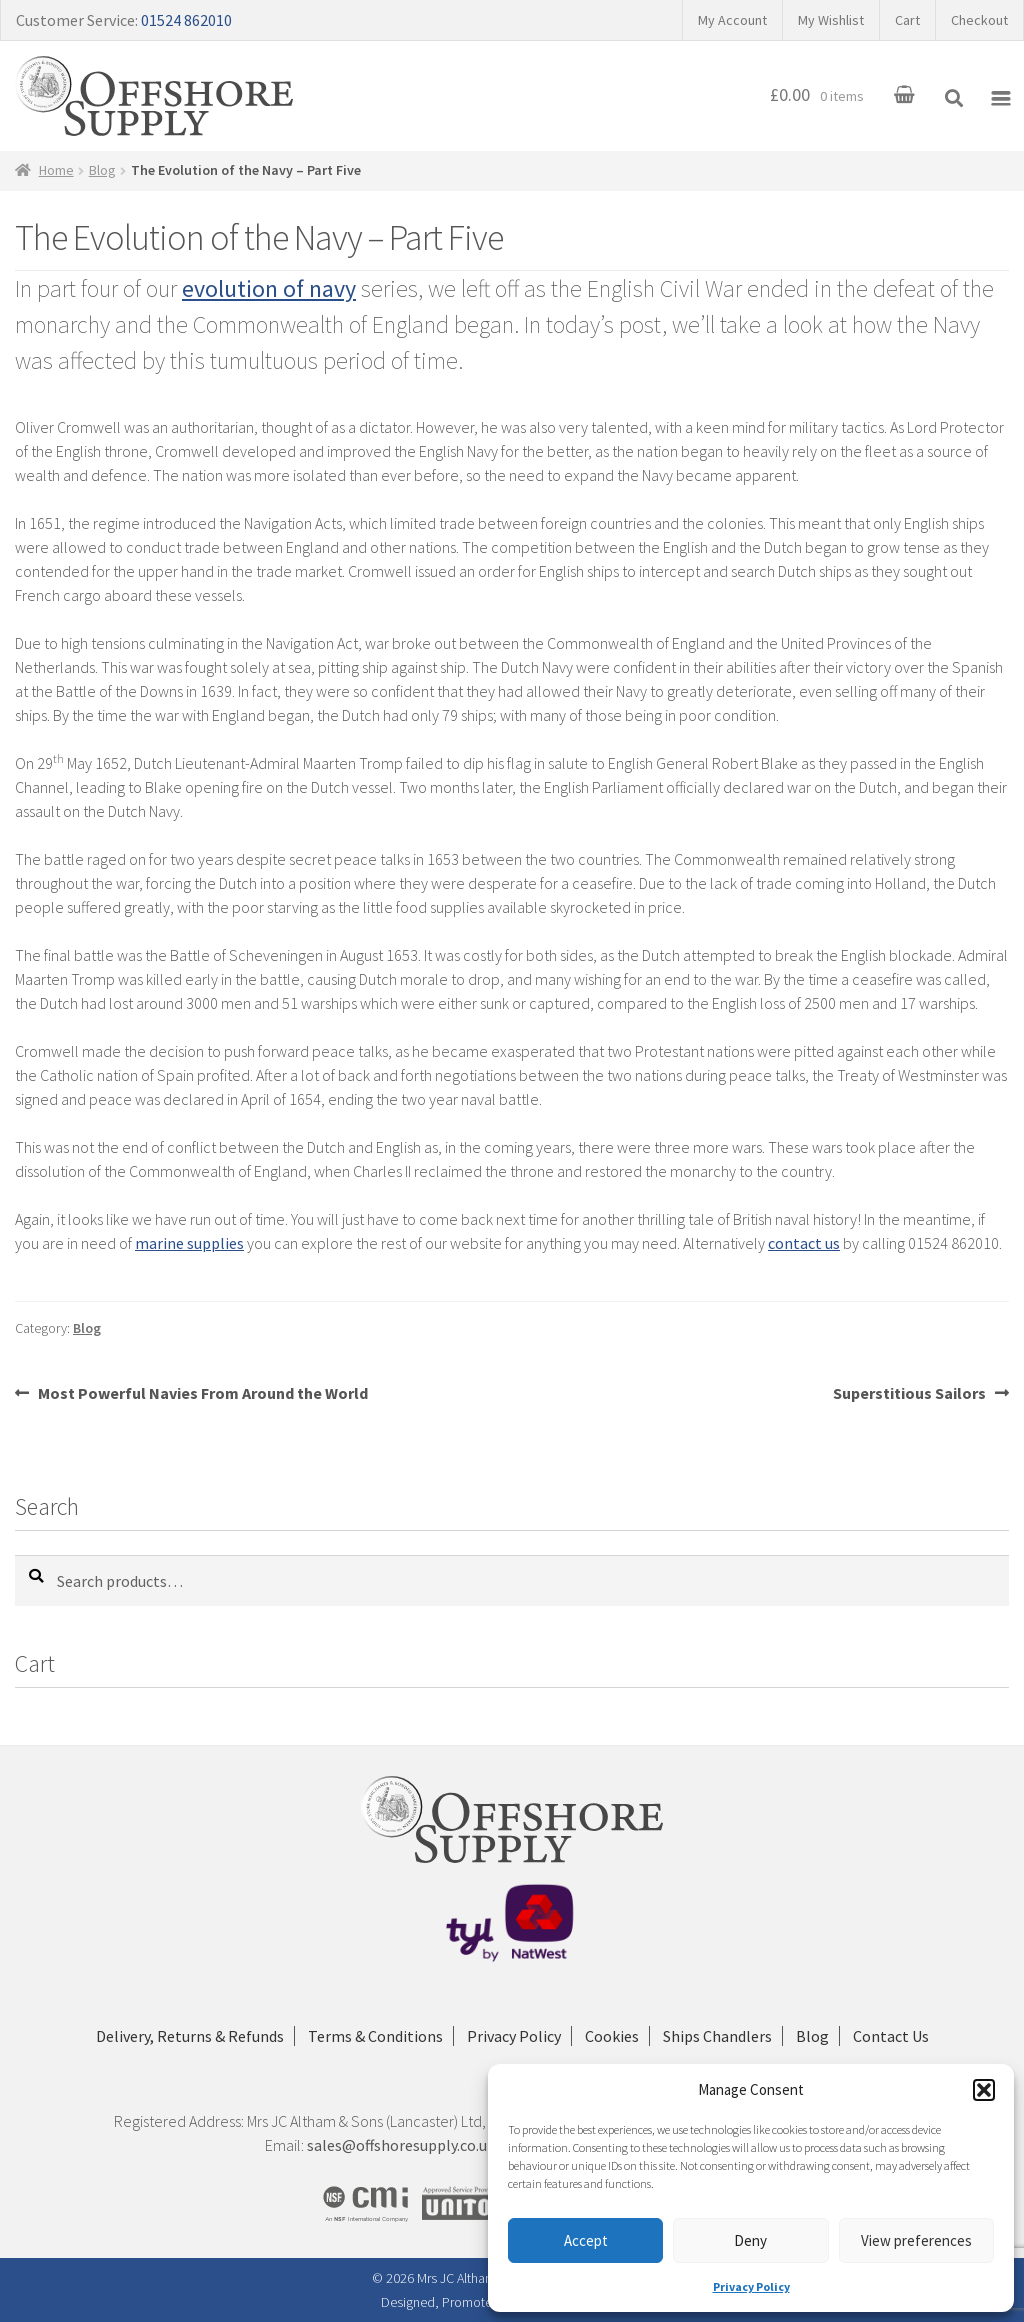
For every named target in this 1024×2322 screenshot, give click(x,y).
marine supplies (189, 1243)
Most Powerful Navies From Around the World (202, 1393)
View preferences (916, 2240)
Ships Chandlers (717, 2036)
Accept (586, 2240)
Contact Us (891, 2036)
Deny (750, 2240)
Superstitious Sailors (909, 1393)
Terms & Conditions (375, 2036)
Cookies (612, 2036)
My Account (732, 20)
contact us (804, 1243)
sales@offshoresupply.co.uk (401, 2145)
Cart (907, 20)
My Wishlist (831, 20)
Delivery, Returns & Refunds (190, 2036)
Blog (102, 170)
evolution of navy (269, 288)
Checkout (979, 20)
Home (56, 170)
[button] (984, 2090)
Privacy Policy (751, 2286)
